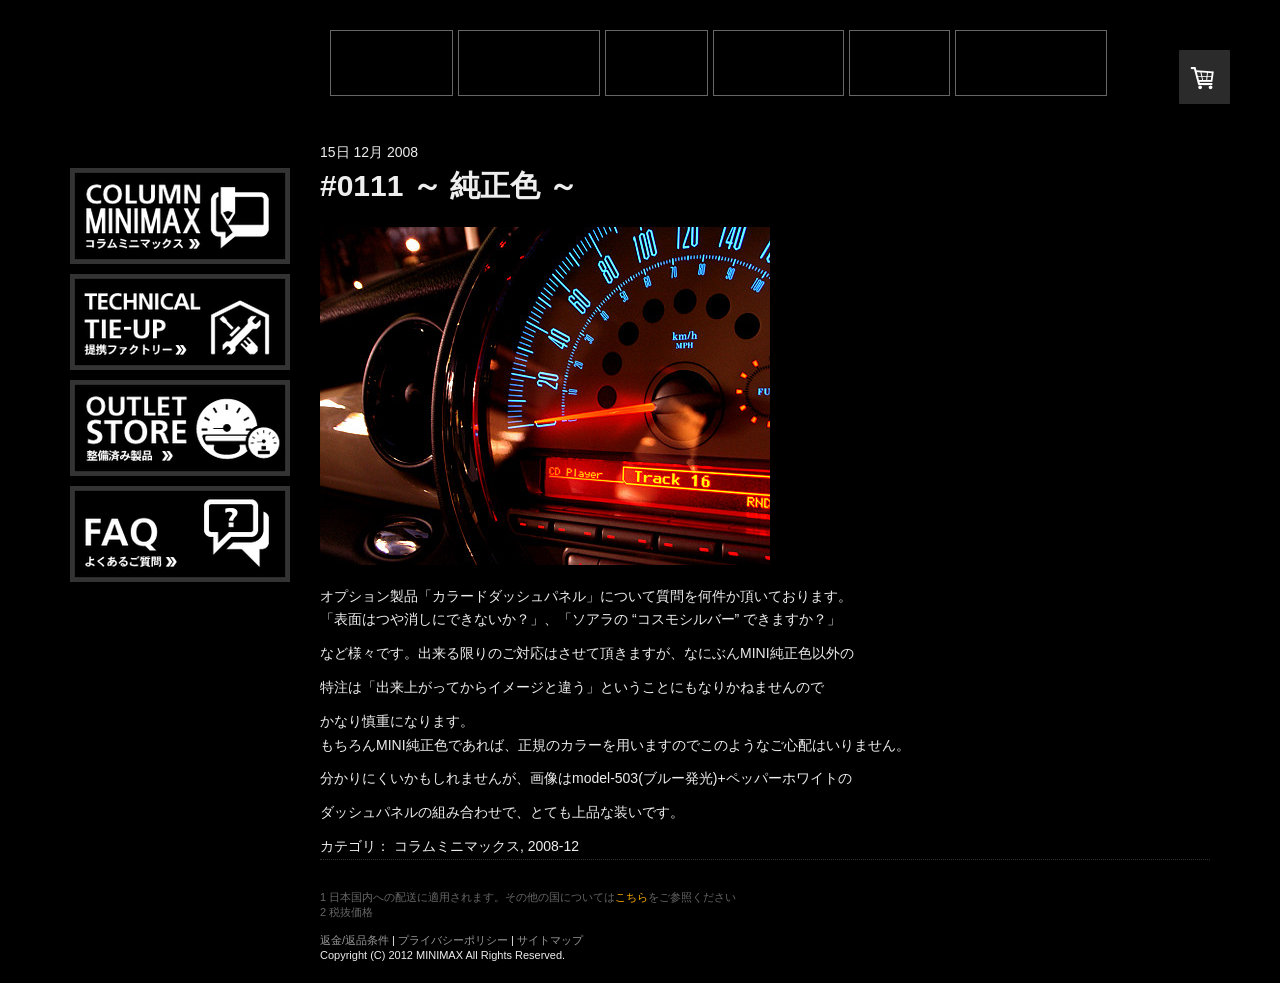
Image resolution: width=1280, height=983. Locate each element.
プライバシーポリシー (453, 940)
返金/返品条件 (354, 940)
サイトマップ (550, 940)
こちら (631, 897)
